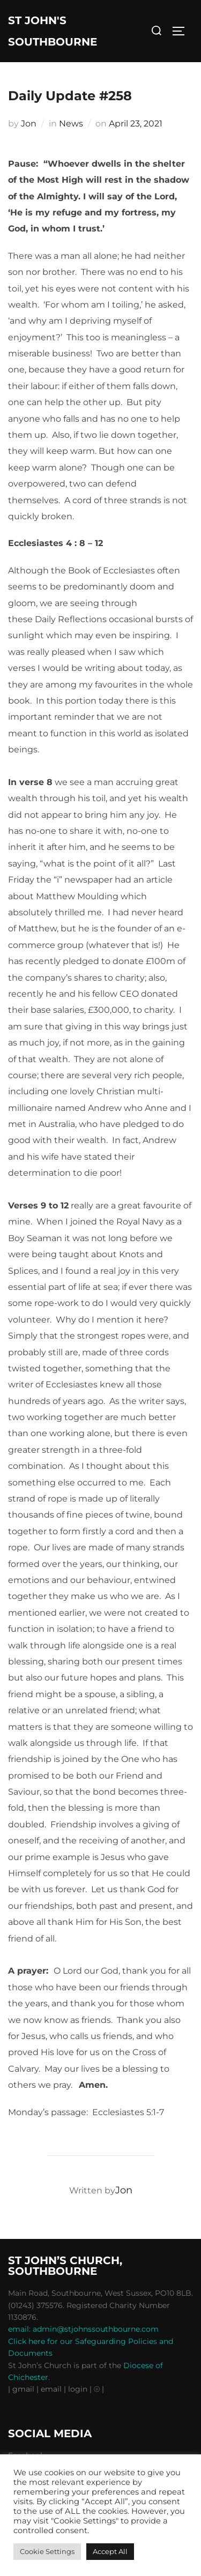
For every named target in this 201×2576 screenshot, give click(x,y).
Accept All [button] (110, 2551)
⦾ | (99, 2389)
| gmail (22, 2389)
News (71, 123)
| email (50, 2389)
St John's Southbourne (52, 31)
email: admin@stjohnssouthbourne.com (83, 2329)
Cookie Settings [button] (47, 2551)
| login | (78, 2389)
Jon (28, 123)
